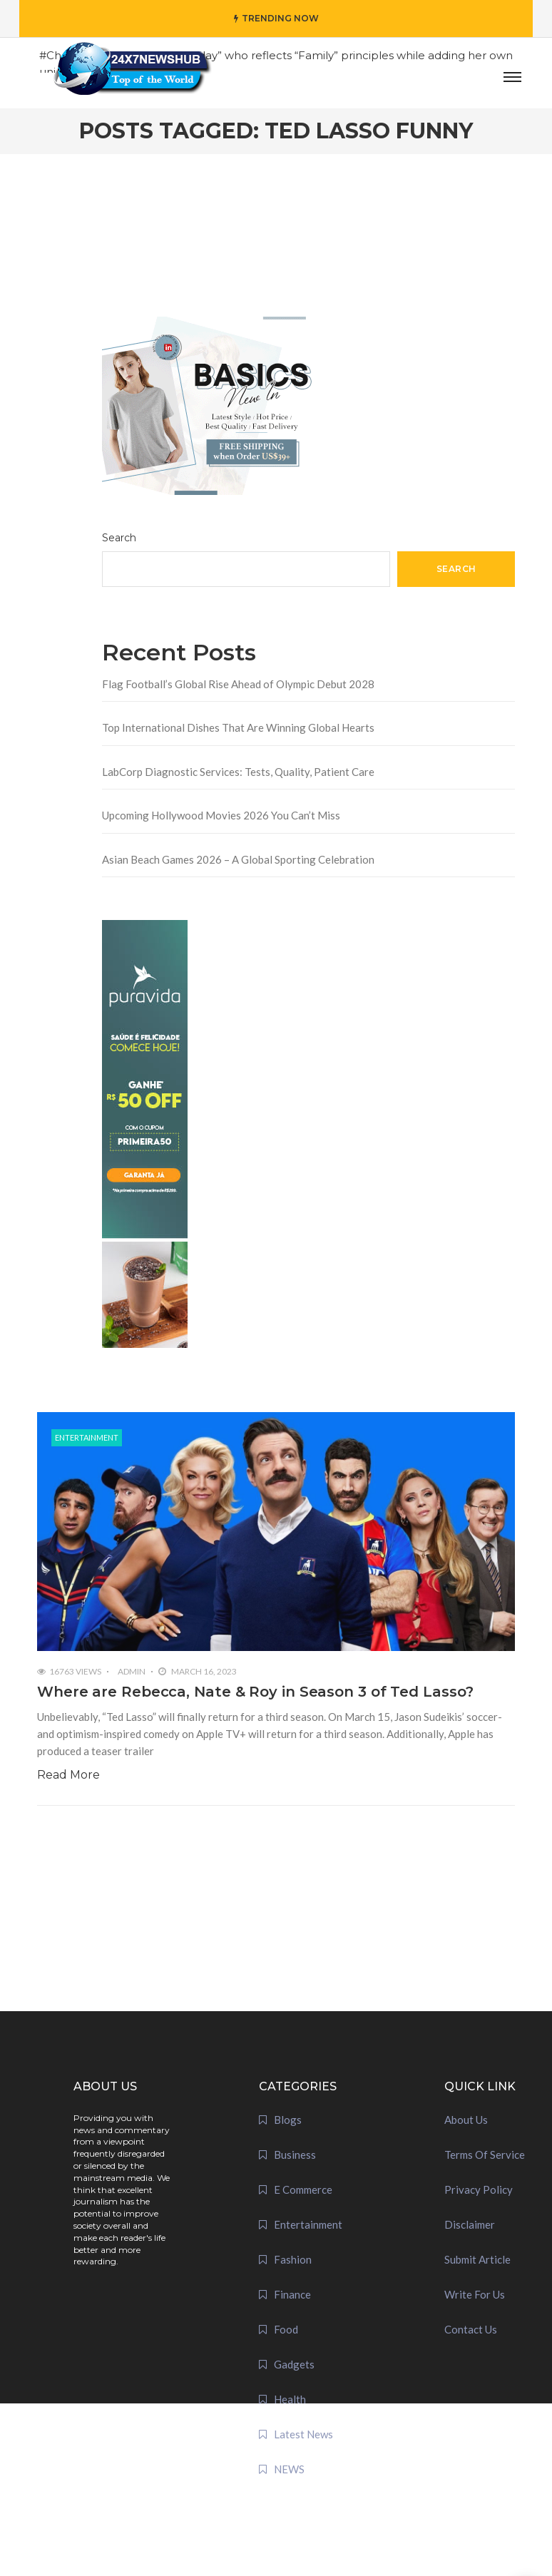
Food (286, 2329)
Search (119, 537)
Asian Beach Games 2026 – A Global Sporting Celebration (238, 859)
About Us (466, 2119)
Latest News (303, 2434)
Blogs (288, 2119)
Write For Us (474, 2294)
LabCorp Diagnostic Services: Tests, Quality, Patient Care (238, 771)
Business (295, 2154)
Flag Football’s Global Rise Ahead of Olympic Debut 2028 (238, 684)
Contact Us (470, 2329)
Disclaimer (469, 2224)
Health (290, 2399)
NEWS (289, 2469)
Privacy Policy (478, 2189)
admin (131, 1671)
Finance (292, 2294)
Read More (68, 1775)
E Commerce (303, 2189)
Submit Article (477, 2259)
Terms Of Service (484, 2154)
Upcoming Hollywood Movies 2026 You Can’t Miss (221, 815)
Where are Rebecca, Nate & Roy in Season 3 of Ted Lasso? (255, 1691)
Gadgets (294, 2364)
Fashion (293, 2259)
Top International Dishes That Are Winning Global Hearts (238, 727)
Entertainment (86, 1437)
